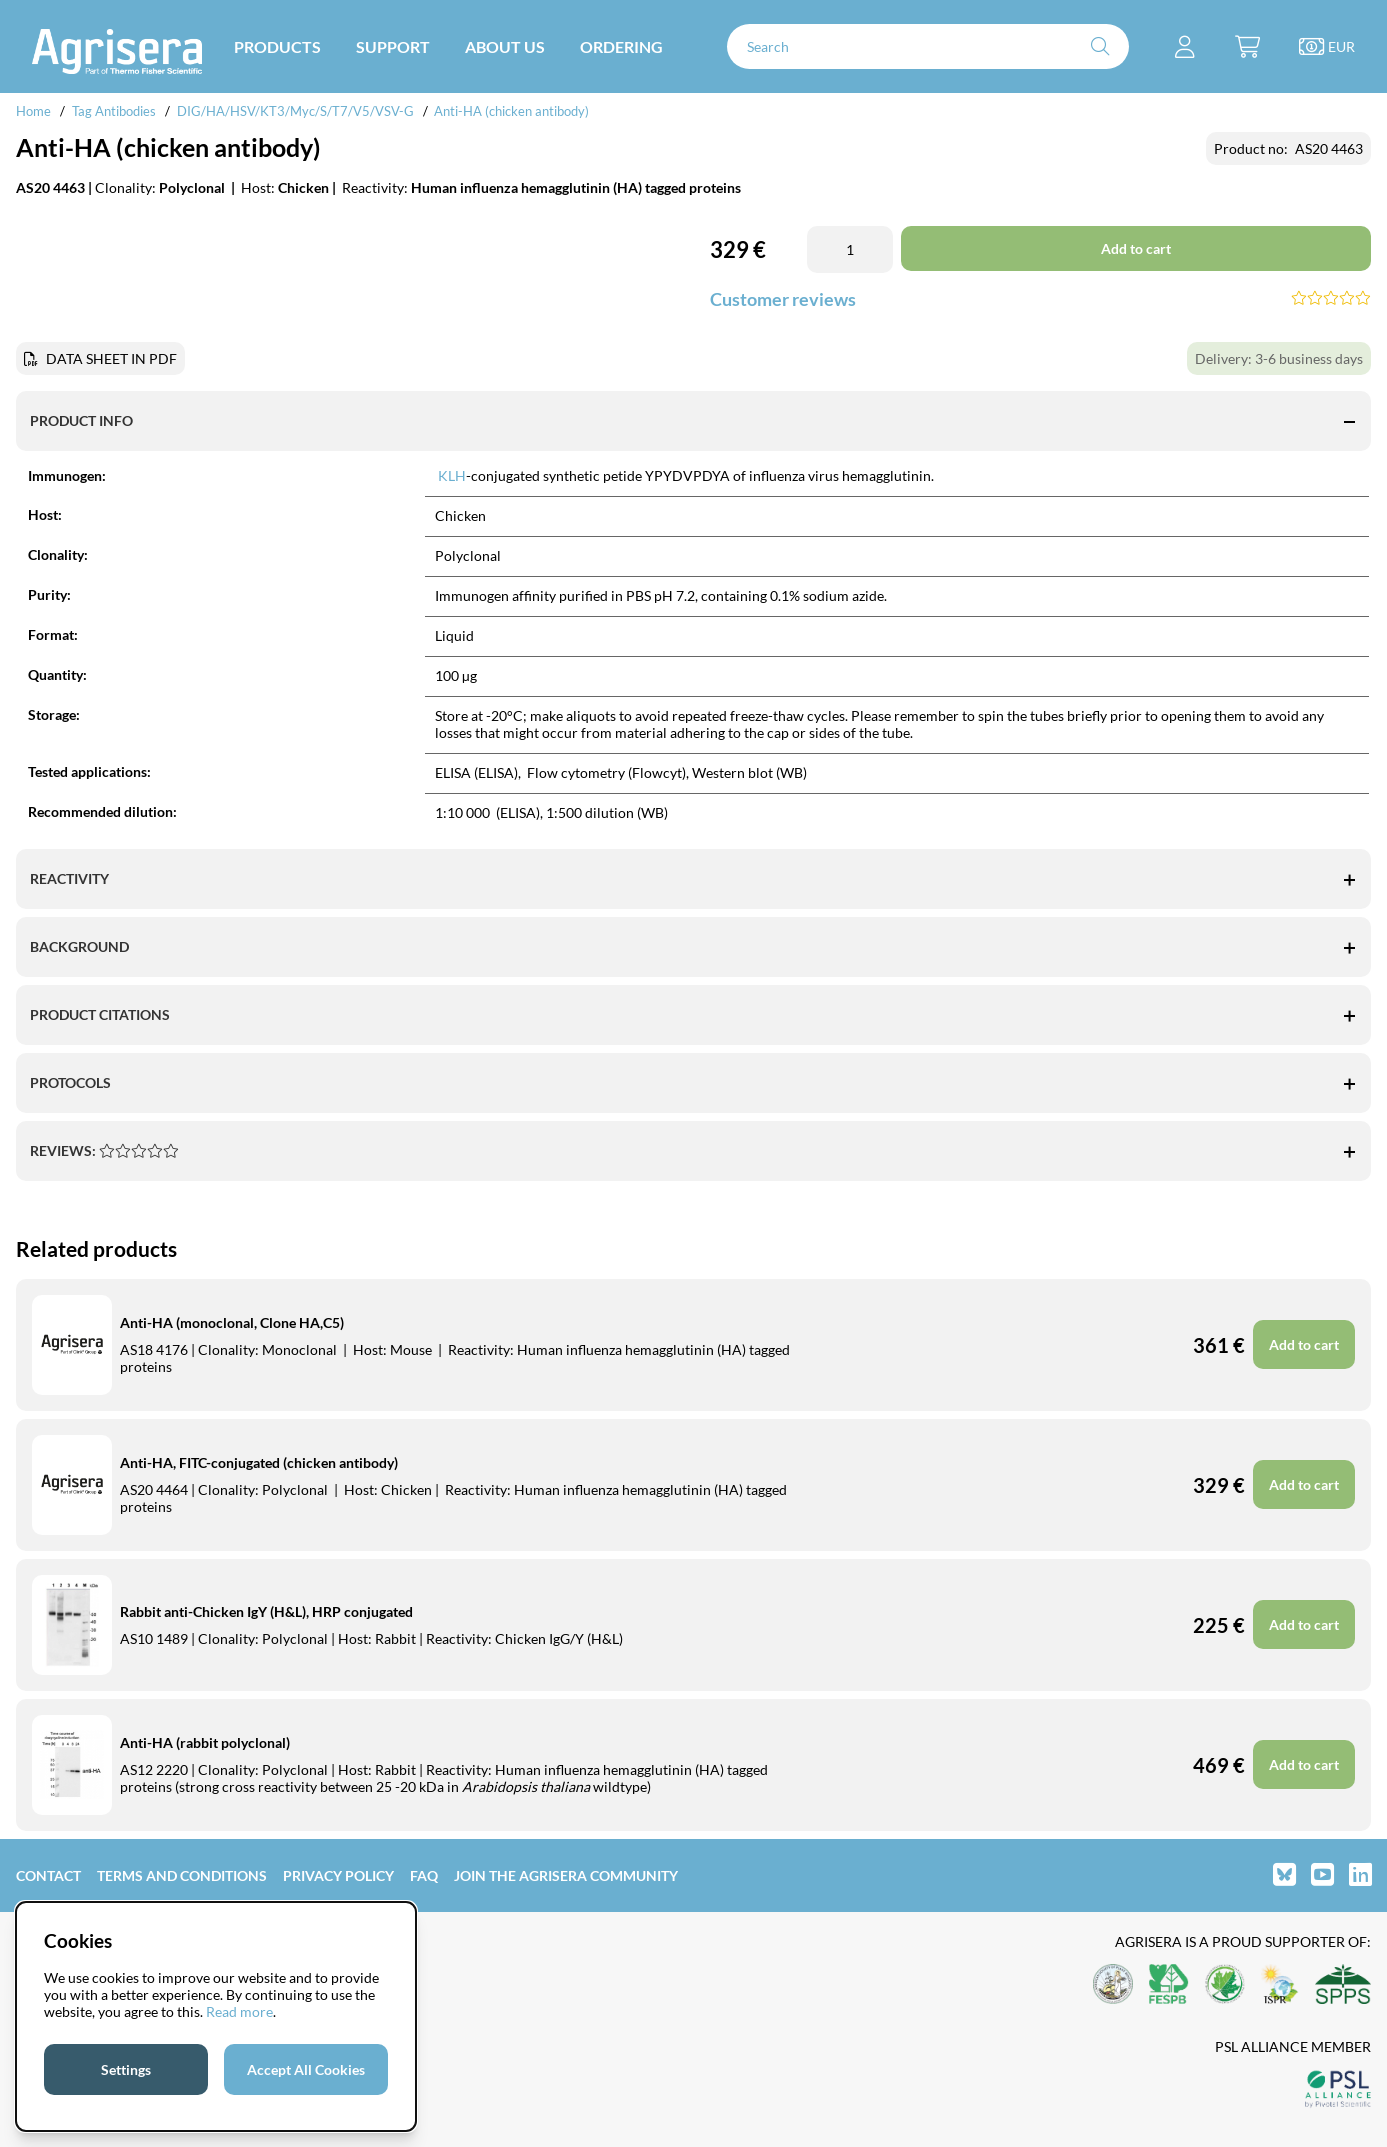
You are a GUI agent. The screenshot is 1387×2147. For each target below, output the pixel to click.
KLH (452, 475)
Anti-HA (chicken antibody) (511, 111)
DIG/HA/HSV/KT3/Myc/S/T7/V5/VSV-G (295, 111)
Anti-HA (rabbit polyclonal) (205, 1742)
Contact (48, 1875)
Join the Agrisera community (566, 1875)
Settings (126, 2069)
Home (33, 111)
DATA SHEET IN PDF (111, 358)
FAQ (424, 1875)
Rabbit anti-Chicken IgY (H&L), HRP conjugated (266, 1611)
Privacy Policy (338, 1875)
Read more (239, 2011)
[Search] (928, 46)
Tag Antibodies (114, 111)
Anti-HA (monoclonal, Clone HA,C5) (232, 1322)
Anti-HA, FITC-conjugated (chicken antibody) (259, 1462)
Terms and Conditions (182, 1875)
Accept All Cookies (306, 2069)
